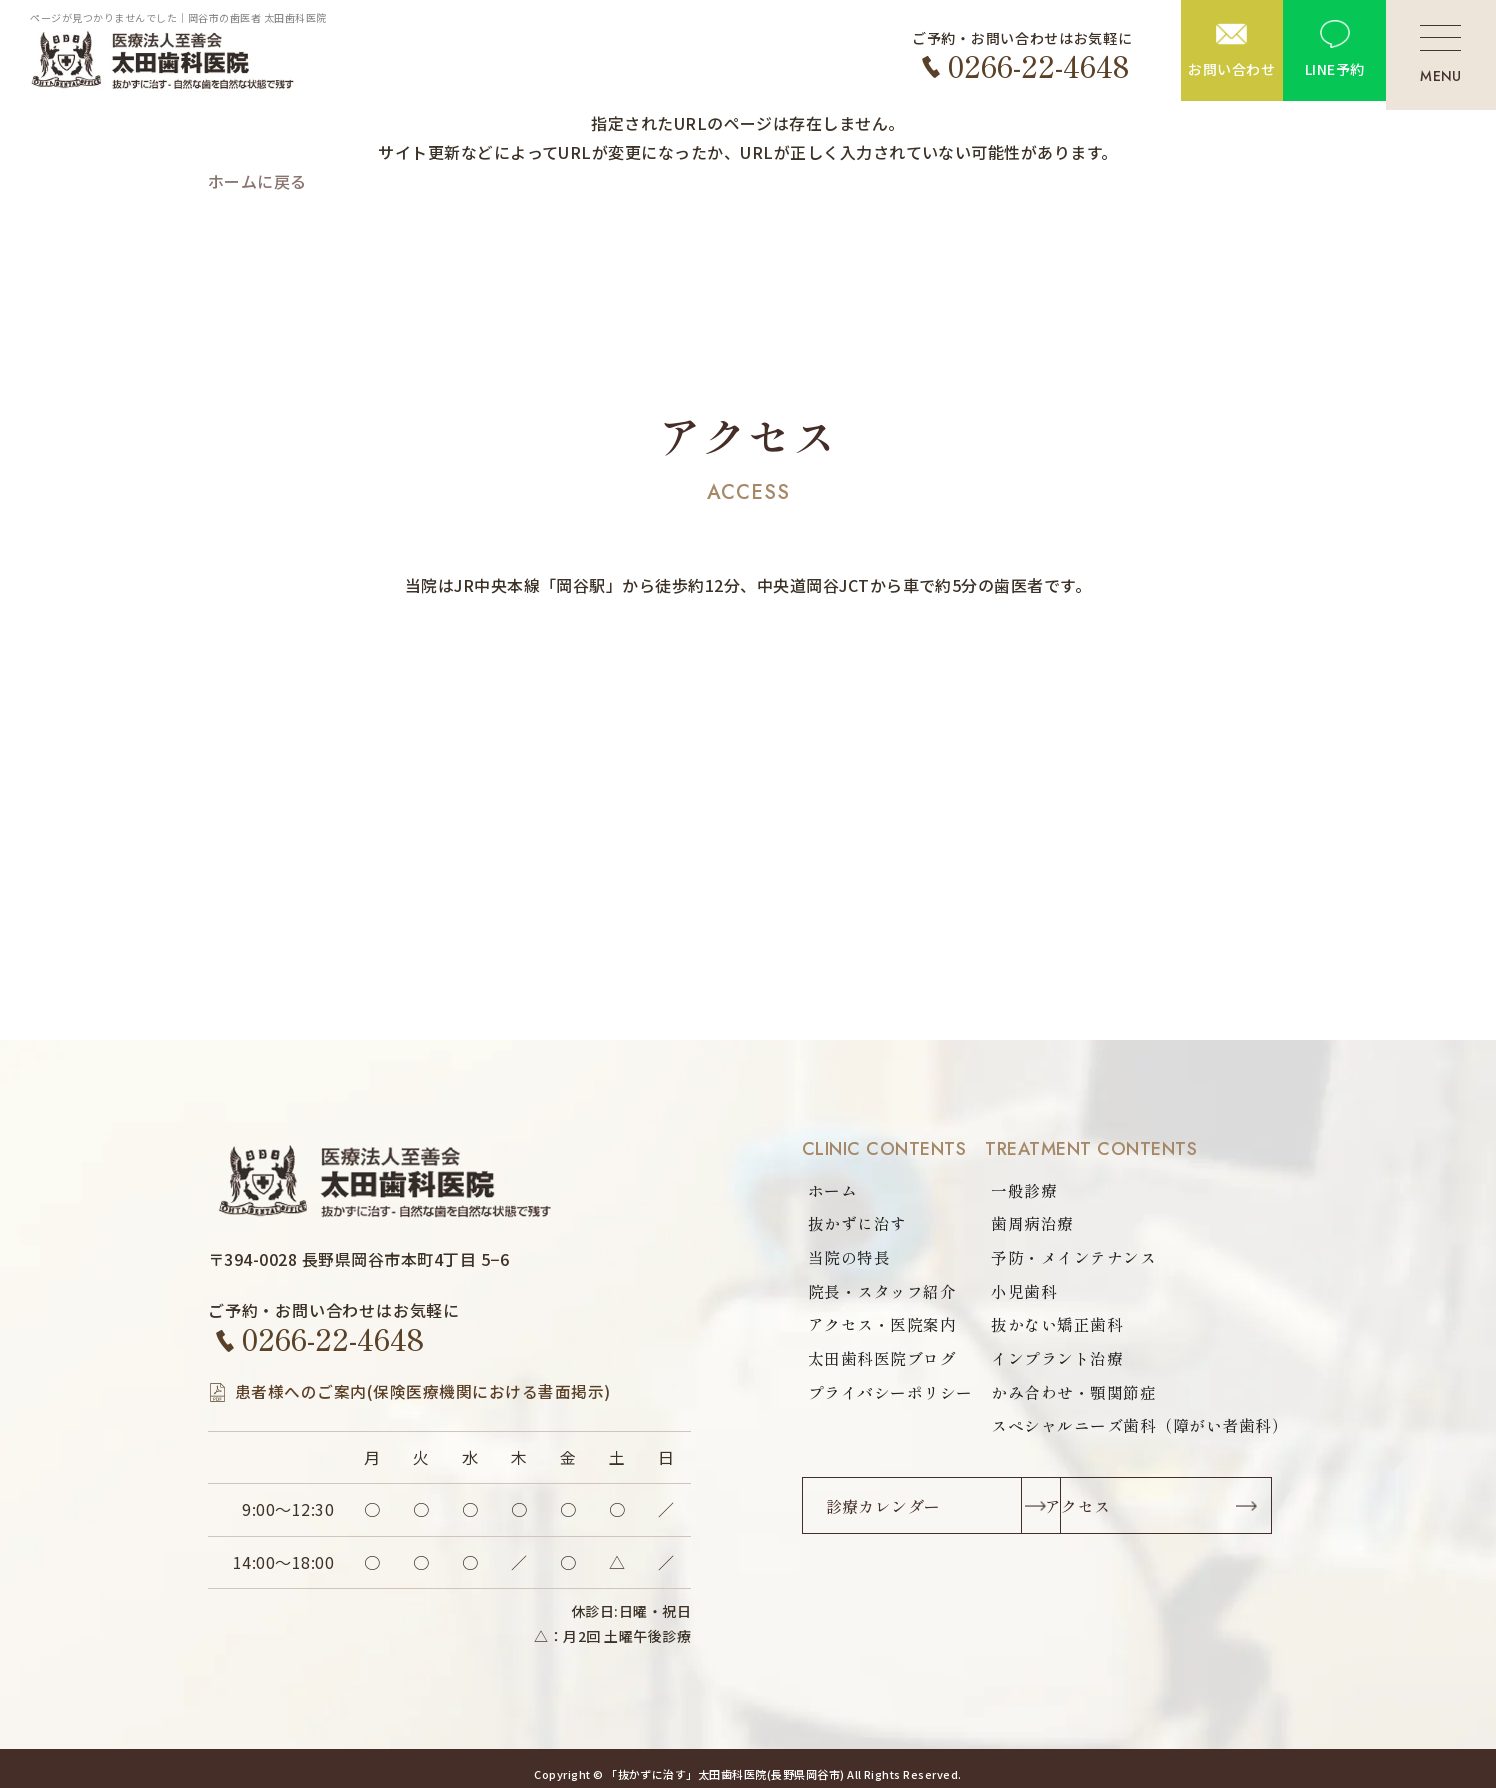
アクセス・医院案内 (882, 1327)
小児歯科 (1024, 1293)
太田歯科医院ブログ (882, 1361)
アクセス (1150, 1510)
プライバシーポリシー (890, 1395)
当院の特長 (849, 1259)
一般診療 (1024, 1191)
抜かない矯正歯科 (1057, 1327)
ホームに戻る (257, 181)
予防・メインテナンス (1073, 1259)
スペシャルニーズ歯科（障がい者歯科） (1139, 1429)
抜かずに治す (857, 1225)
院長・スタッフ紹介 (882, 1293)
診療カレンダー (884, 1510)
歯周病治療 (1032, 1225)
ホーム (832, 1191)
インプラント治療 (1057, 1361)
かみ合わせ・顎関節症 (1073, 1395)
